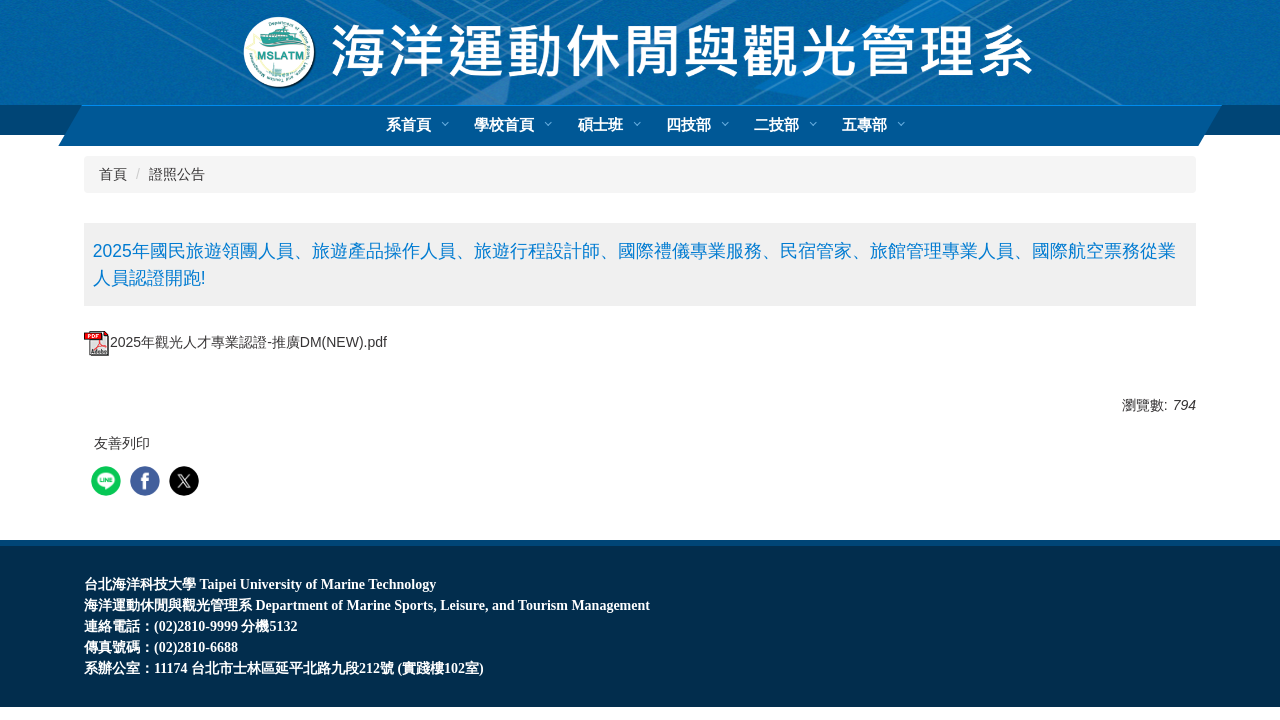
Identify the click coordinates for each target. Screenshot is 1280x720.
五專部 (864, 125)
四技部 (688, 125)
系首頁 (408, 125)
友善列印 (122, 443)
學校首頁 (504, 125)
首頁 (113, 174)
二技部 (776, 125)
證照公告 (177, 174)
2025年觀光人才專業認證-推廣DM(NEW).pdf (235, 342)
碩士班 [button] (600, 125)
